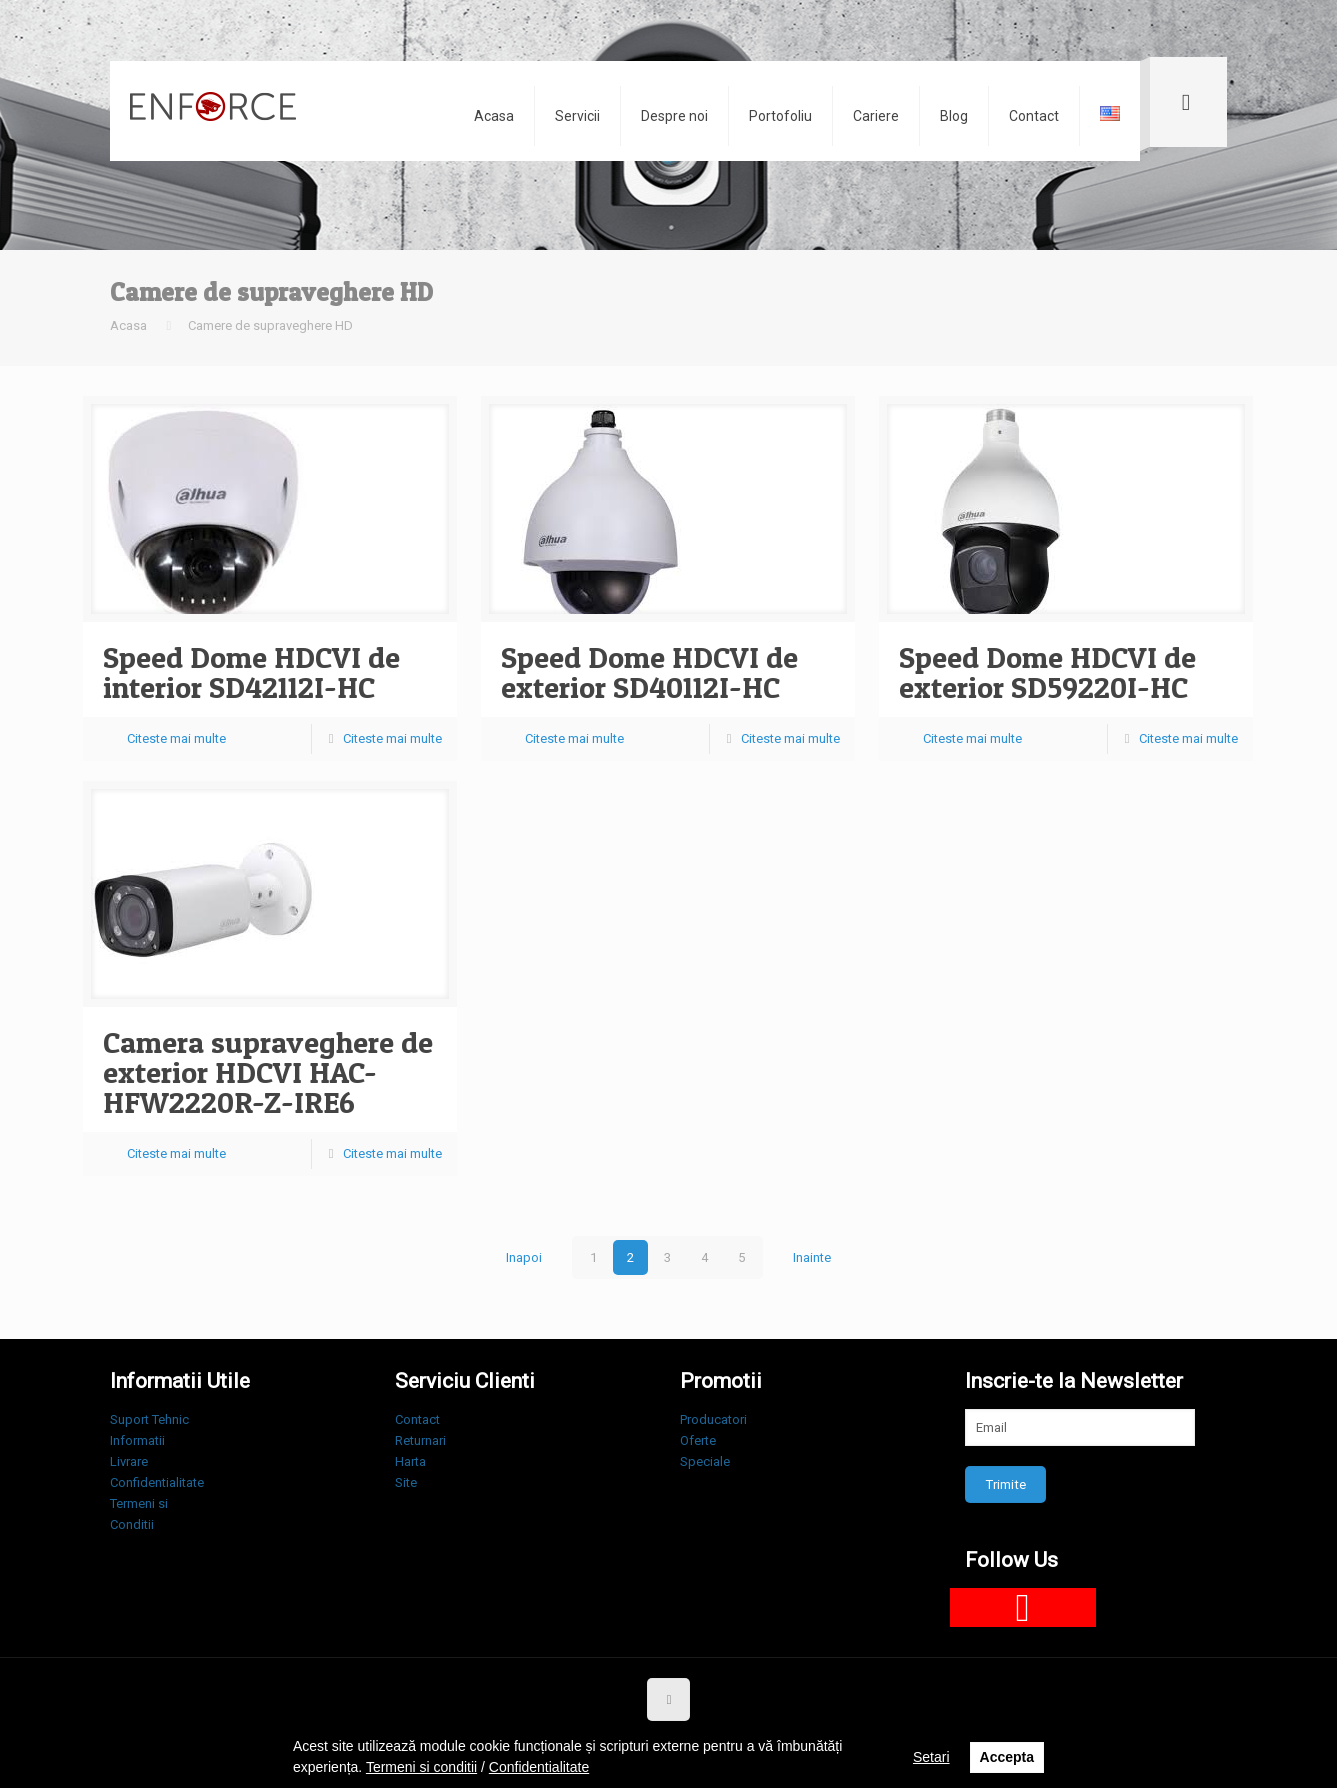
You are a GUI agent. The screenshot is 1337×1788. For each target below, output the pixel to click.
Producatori (713, 1419)
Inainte (812, 1257)
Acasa (128, 325)
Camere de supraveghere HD (270, 325)
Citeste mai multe (176, 738)
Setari (931, 1757)
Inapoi (524, 1257)
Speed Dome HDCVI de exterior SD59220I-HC (1047, 672)
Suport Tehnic (149, 1419)
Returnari (420, 1440)
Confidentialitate (157, 1482)
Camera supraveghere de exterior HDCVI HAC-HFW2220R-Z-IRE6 (268, 1072)
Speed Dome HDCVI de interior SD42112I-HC (251, 672)
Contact (417, 1419)
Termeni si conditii (421, 1767)
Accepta (1007, 1757)
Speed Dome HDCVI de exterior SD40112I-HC (649, 672)
